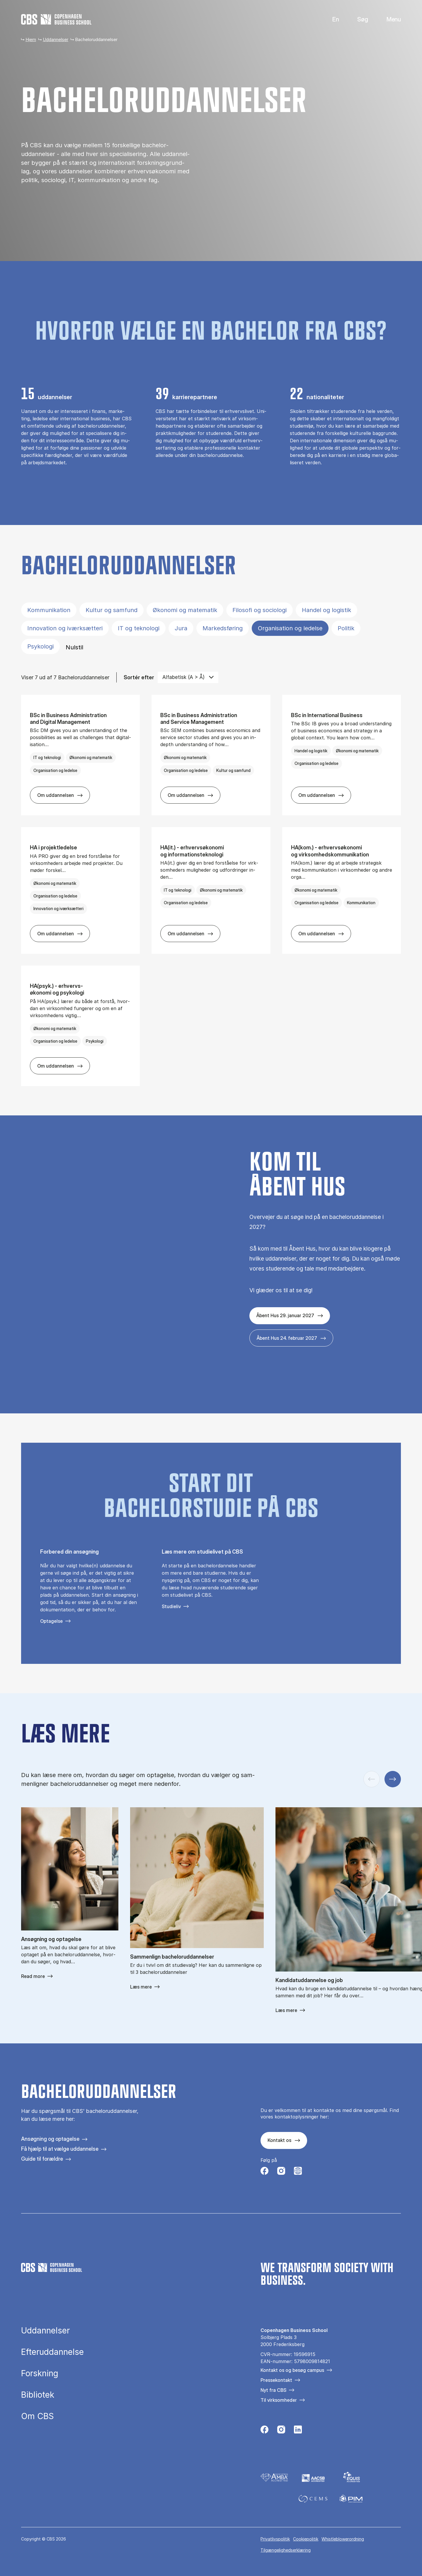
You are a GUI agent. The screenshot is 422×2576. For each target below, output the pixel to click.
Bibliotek (37, 2395)
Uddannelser (55, 39)
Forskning (39, 2374)
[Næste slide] (392, 1779)
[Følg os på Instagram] (281, 2172)
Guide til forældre (42, 2159)
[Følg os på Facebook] (264, 2172)
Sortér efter (139, 677)
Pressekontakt (276, 2380)
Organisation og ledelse (290, 628)
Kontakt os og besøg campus (292, 2370)
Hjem (30, 39)
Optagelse (51, 1621)
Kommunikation (48, 610)
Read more (33, 1976)
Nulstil (74, 647)
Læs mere (141, 1987)
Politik (346, 628)
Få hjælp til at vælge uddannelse (59, 2149)
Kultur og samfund (111, 610)
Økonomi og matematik (185, 610)
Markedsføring (223, 628)
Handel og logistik (326, 610)
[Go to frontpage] (56, 19)
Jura (181, 628)
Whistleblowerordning (342, 2538)
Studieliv (171, 1606)
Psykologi (40, 646)
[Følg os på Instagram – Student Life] (298, 2172)
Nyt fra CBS (273, 2390)
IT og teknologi (138, 628)
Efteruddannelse (52, 2352)
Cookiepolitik (305, 2538)
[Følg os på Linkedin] (298, 2431)
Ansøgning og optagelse (50, 2139)
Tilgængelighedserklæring (286, 2550)
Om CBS (37, 2416)
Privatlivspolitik (275, 2538)
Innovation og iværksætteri (65, 628)
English (331, 19)
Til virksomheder (279, 2400)
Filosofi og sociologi (259, 610)
